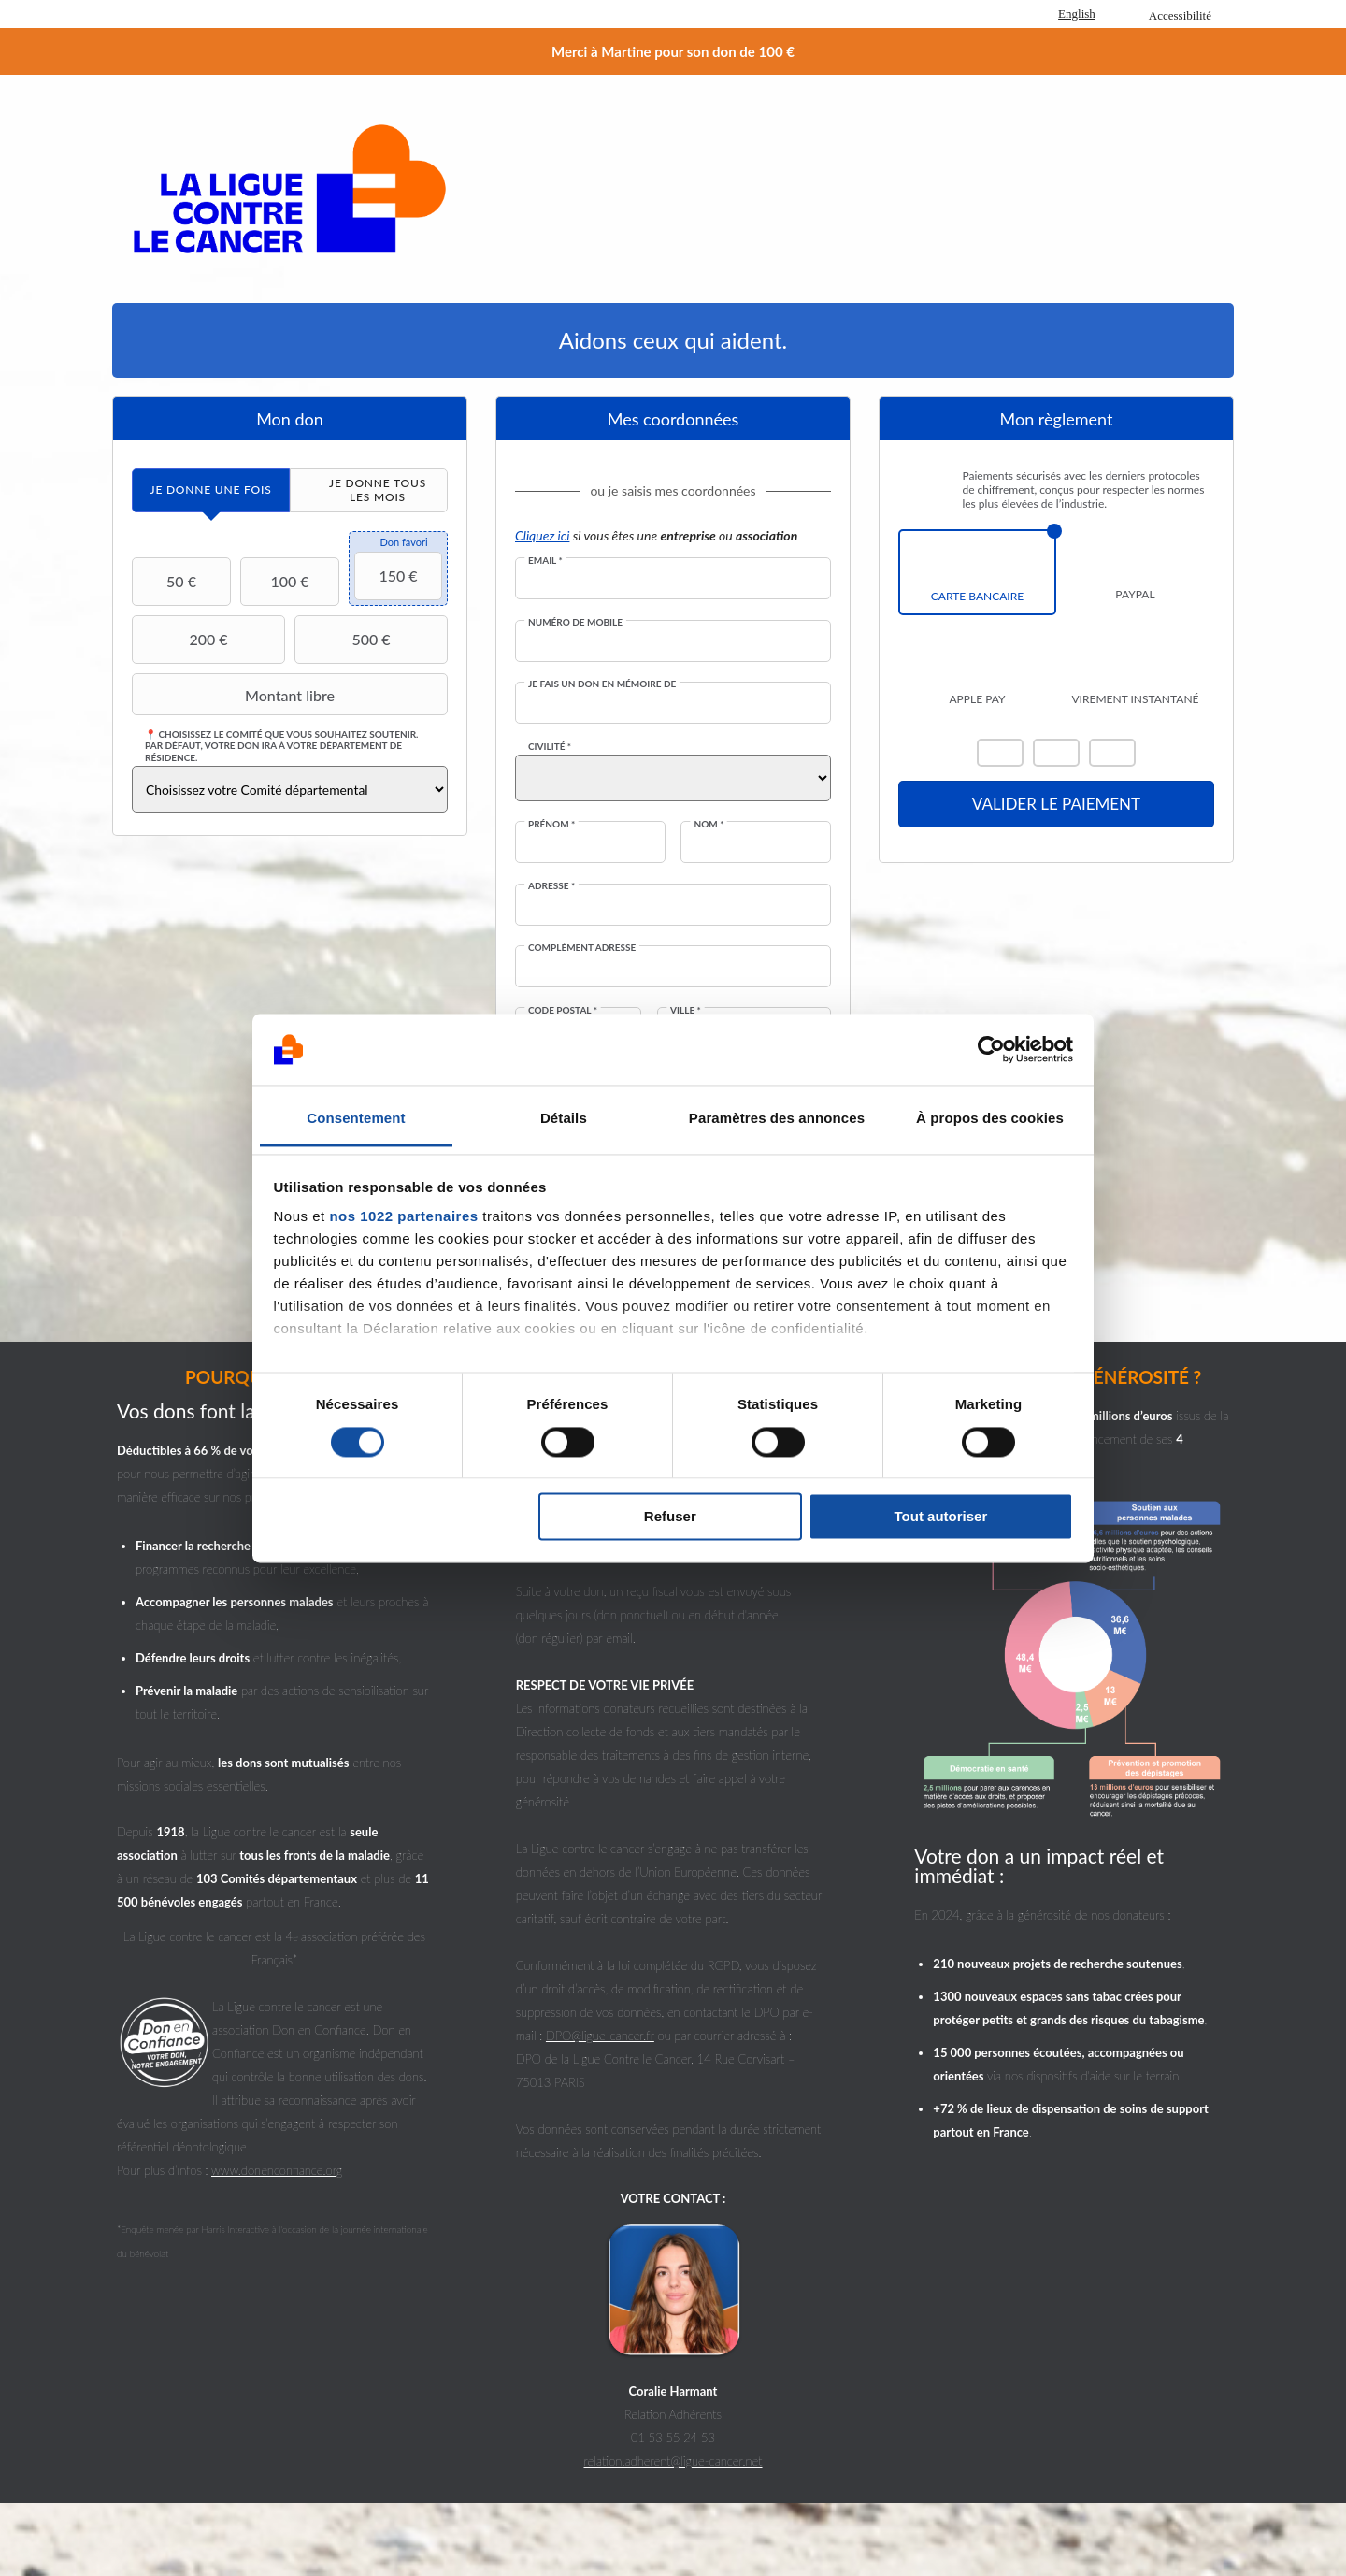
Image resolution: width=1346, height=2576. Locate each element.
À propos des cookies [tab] (990, 1119)
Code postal (562, 1009)
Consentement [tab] (356, 1119)
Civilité (549, 746)
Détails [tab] (563, 1119)
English (1076, 14)
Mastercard (1000, 753)
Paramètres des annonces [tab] (777, 1119)
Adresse (551, 885)
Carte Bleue (1112, 753)
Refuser (670, 1517)
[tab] (211, 490)
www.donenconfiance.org (276, 2170)
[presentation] (211, 490)
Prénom (551, 823)
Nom (708, 823)
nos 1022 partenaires (403, 1217)
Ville (685, 1009)
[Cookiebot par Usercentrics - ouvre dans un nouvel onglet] (991, 1049)
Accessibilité (1180, 15)
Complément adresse (582, 947)
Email (545, 560)
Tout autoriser (941, 1517)
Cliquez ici (542, 535)
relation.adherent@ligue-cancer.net (672, 2461)
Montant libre (235, 694)
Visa (1056, 753)
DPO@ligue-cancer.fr (600, 2035)
